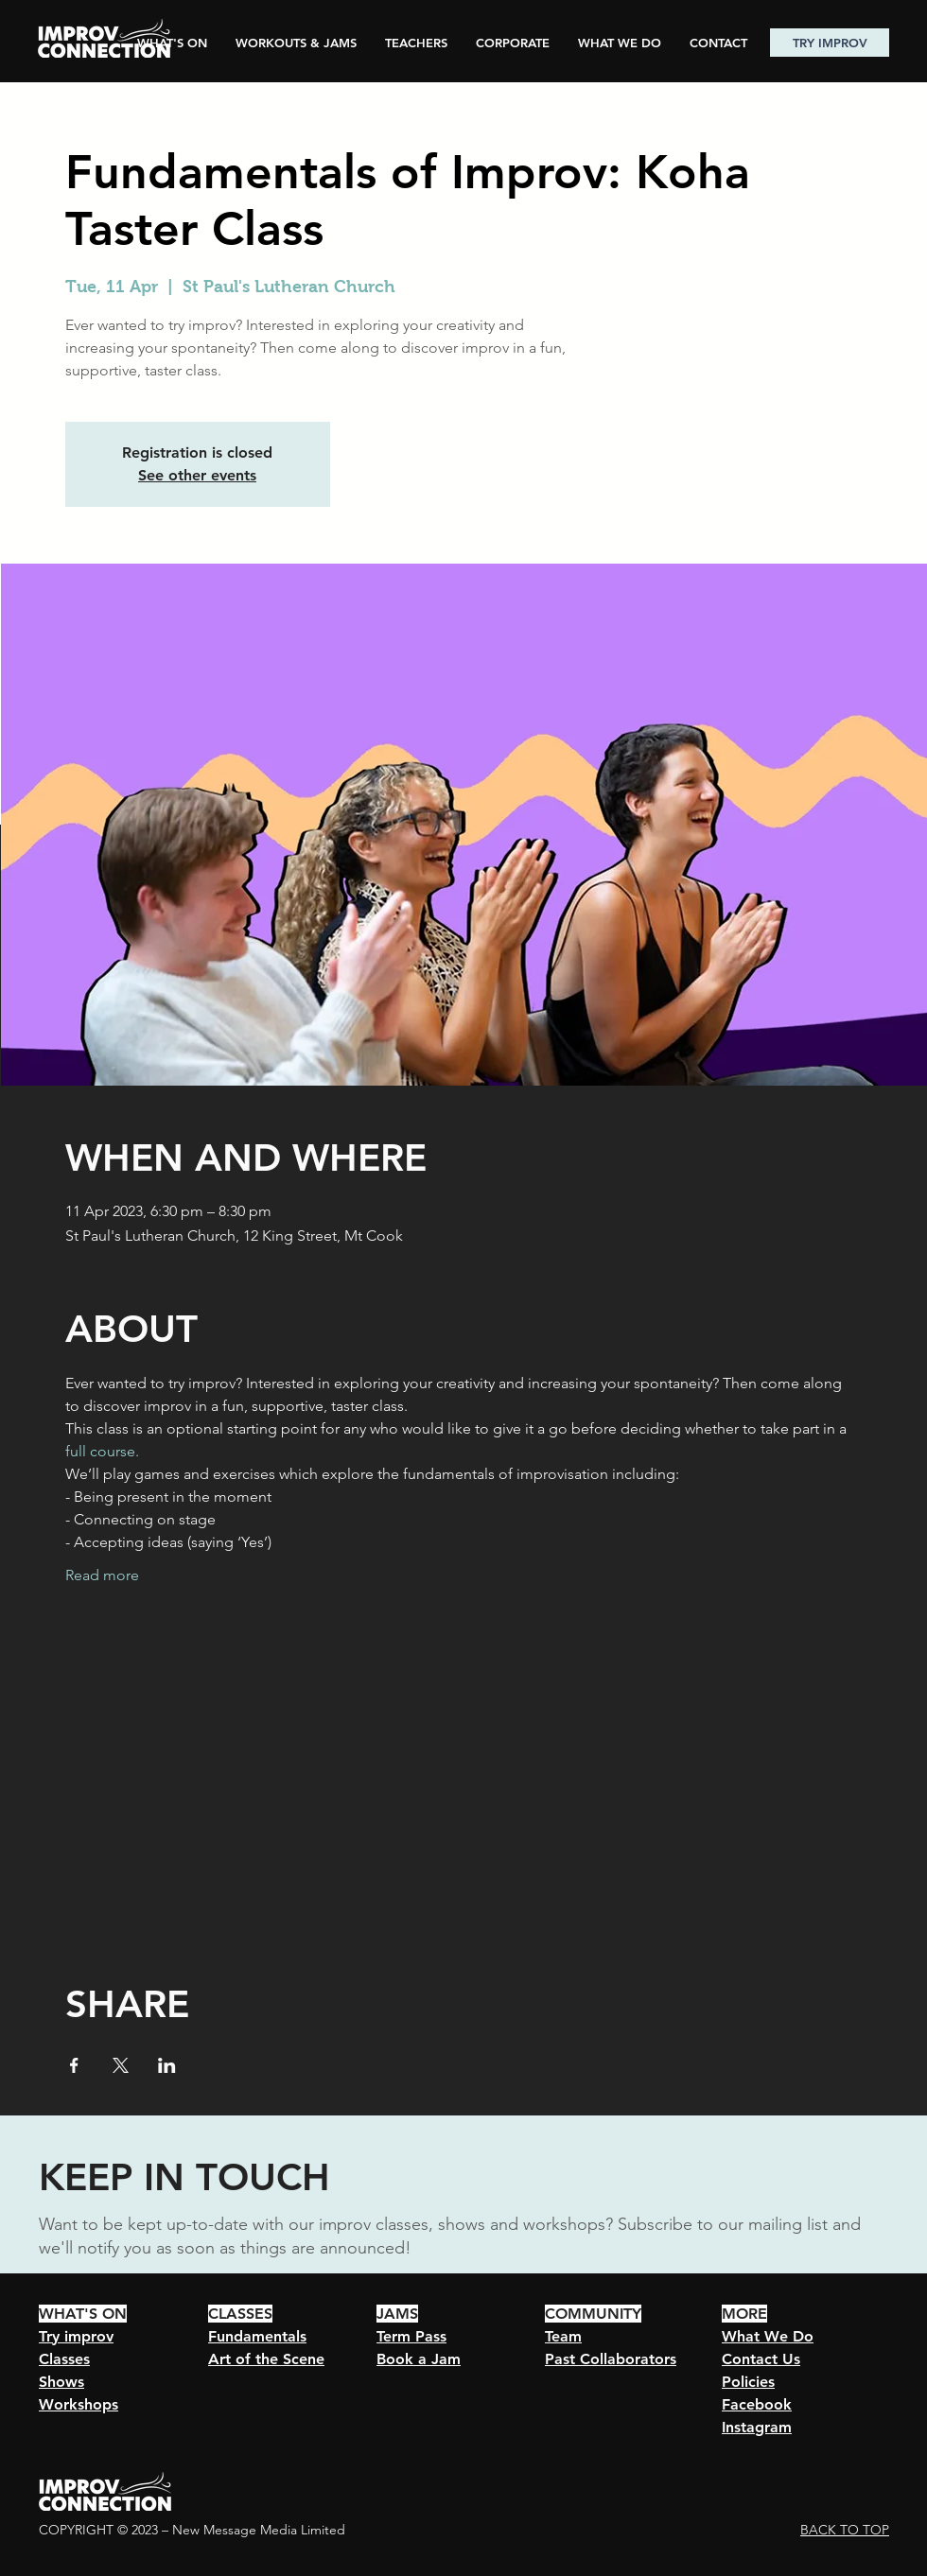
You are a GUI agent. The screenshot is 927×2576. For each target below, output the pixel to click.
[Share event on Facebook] (74, 2065)
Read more (102, 1575)
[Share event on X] (121, 2065)
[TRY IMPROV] (829, 42)
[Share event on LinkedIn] (167, 2065)
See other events (197, 475)
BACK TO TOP (844, 2529)
